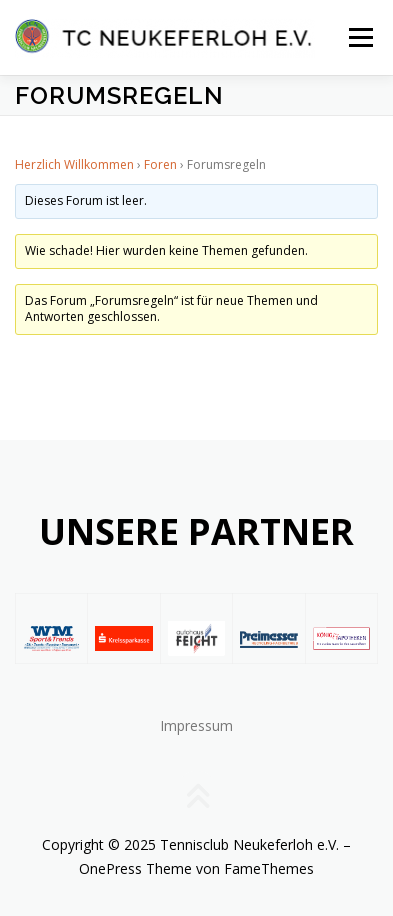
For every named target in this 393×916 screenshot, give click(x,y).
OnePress (110, 868)
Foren (160, 164)
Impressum (196, 725)
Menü (359, 37)
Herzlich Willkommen (74, 164)
